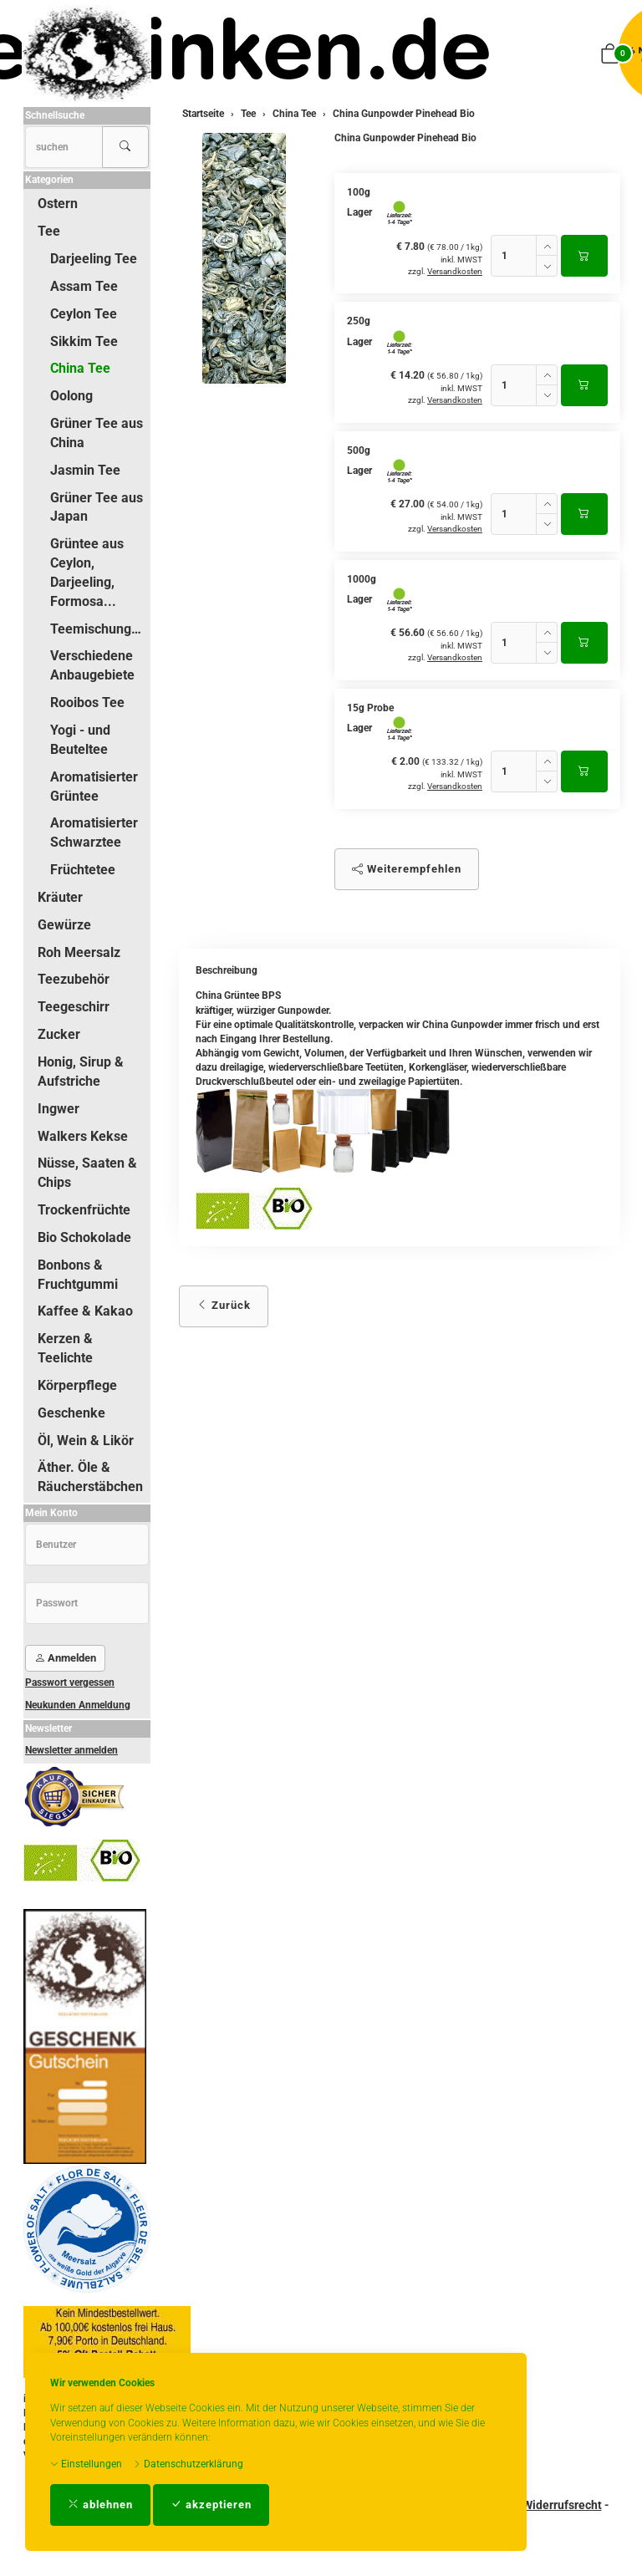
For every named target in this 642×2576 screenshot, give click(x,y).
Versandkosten (454, 271)
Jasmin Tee (85, 470)
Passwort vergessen (70, 1682)
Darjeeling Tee (93, 259)
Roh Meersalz (79, 952)
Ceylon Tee (83, 314)
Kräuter (60, 897)
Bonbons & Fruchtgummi (78, 1274)
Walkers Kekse (83, 1136)
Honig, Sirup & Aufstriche (81, 1071)
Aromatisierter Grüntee (94, 786)
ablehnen (100, 2504)
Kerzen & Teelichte (65, 1348)
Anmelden (65, 1658)
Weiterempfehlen (406, 869)
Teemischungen (98, 629)
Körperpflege (77, 1385)
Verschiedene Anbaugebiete (92, 665)
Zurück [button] (223, 1305)
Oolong (71, 396)
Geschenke (71, 1413)
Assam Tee (84, 286)
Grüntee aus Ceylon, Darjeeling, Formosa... (87, 572)
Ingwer (58, 1109)
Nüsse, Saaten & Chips (87, 1172)
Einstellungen (86, 2464)
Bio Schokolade (84, 1237)
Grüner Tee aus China (96, 433)
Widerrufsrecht (562, 2505)
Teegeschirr (74, 1007)
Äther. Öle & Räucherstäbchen (90, 1476)
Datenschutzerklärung (188, 2464)
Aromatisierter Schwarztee (94, 832)
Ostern (58, 203)
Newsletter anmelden (71, 1750)
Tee (49, 231)
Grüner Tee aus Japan (96, 507)
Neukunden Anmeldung (77, 1705)
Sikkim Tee (84, 341)
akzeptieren (211, 2504)
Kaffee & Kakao (85, 1311)
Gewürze (64, 925)
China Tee (80, 368)
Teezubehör (74, 979)
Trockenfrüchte (84, 1210)
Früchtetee (82, 870)
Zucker (59, 1034)
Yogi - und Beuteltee (80, 739)
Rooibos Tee (87, 702)
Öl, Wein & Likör (86, 1440)
